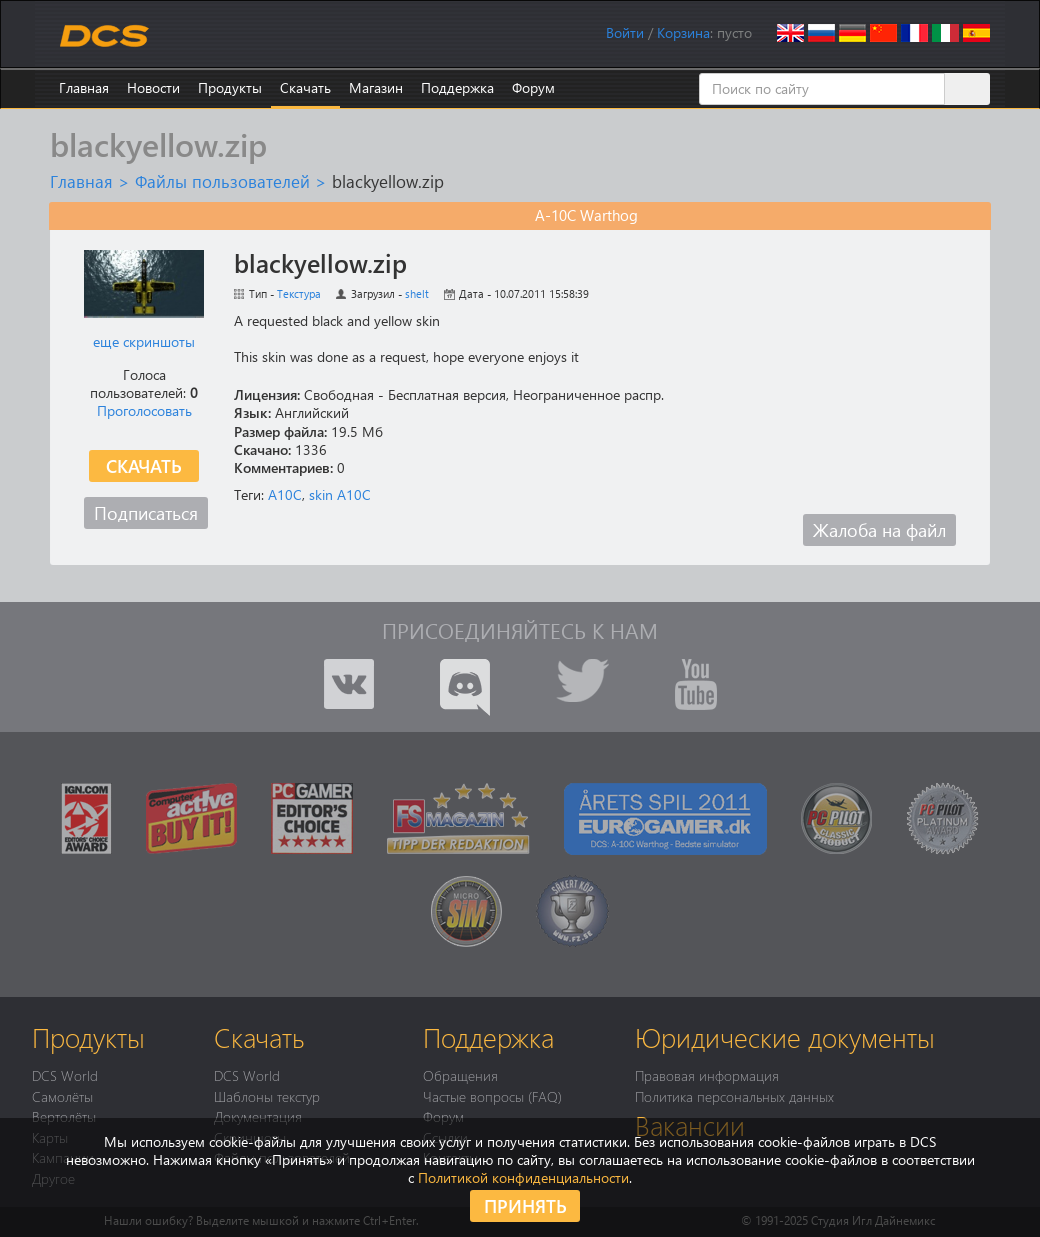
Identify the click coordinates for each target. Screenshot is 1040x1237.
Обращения (460, 1075)
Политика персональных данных (734, 1096)
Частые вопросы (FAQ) (492, 1096)
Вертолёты (64, 1116)
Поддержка (457, 87)
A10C (285, 494)
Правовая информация (707, 1075)
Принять (525, 1205)
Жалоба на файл (879, 529)
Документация (258, 1116)
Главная (84, 87)
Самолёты (62, 1096)
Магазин (376, 87)
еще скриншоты (144, 341)
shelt (417, 293)
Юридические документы (785, 1037)
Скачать (305, 87)
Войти (625, 32)
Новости (153, 87)
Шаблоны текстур (267, 1096)
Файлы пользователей (222, 181)
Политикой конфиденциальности (523, 1177)
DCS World (65, 1075)
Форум (533, 87)
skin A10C (340, 494)
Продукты (230, 87)
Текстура (299, 293)
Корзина (683, 32)
